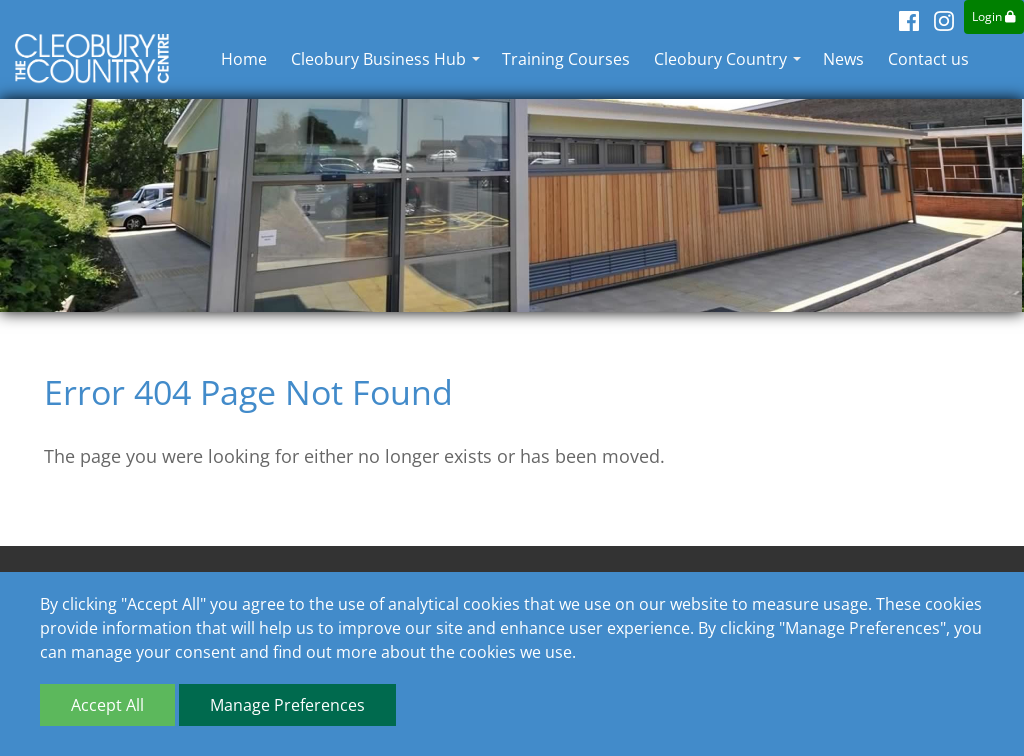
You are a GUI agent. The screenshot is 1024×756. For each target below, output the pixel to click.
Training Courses (566, 59)
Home (244, 59)
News (843, 59)
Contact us (928, 59)
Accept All (107, 705)
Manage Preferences (287, 705)
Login (994, 16)
